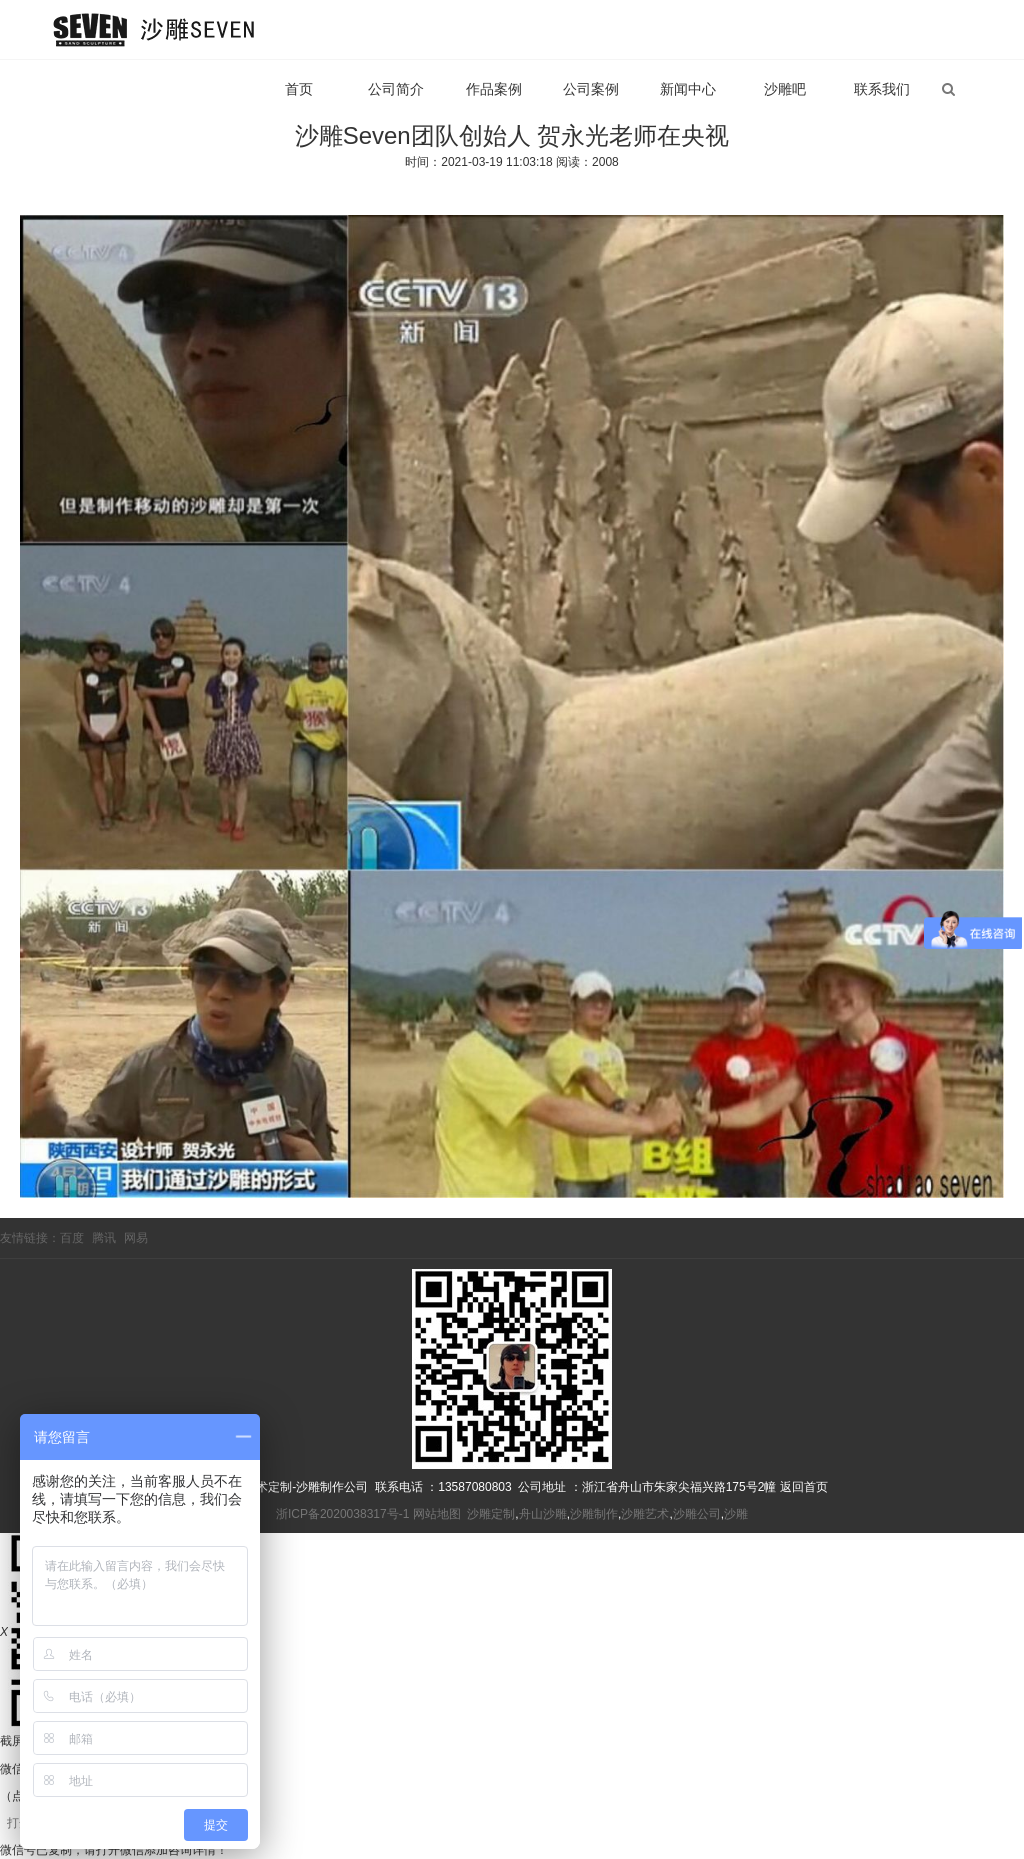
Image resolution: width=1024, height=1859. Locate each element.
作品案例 (494, 89)
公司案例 (591, 89)
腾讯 (104, 1238)
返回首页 (804, 1487)
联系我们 (882, 89)
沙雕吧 (785, 89)
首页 (299, 89)
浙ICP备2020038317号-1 (342, 1514)
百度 (72, 1238)
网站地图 (437, 1514)
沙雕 (736, 1514)
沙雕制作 (594, 1514)
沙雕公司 (697, 1514)
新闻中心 (688, 89)
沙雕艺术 (645, 1514)
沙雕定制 (491, 1514)
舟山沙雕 (543, 1514)
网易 (136, 1238)
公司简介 (396, 89)
